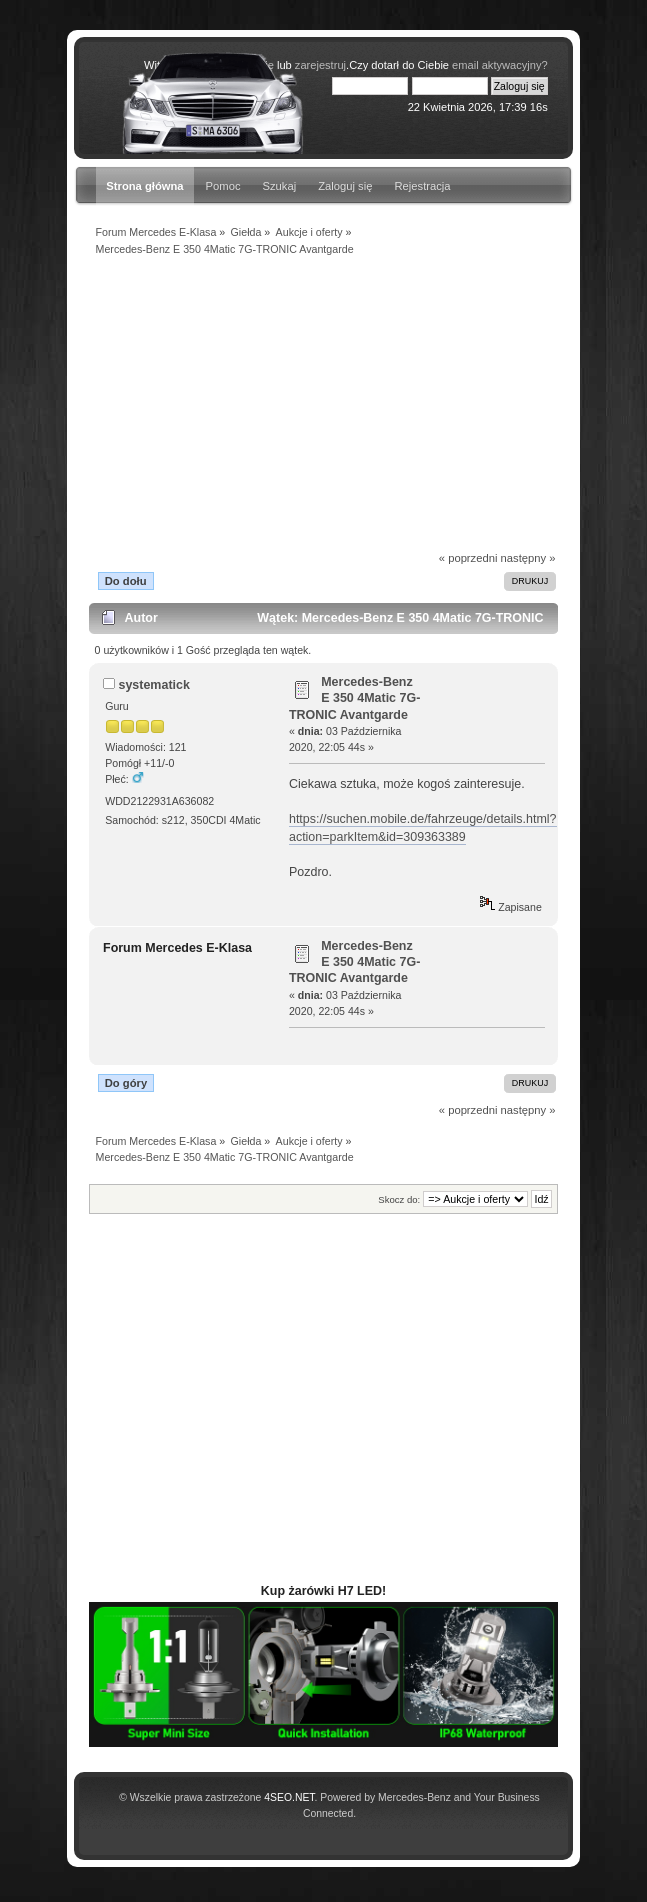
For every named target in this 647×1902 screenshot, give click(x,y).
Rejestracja (422, 186)
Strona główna (144, 186)
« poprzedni (468, 558)
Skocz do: (399, 1199)
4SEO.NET (289, 1797)
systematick (153, 685)
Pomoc (223, 186)
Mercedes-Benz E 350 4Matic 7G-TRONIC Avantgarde (354, 698)
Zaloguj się (345, 186)
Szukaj (280, 186)
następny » (528, 558)
